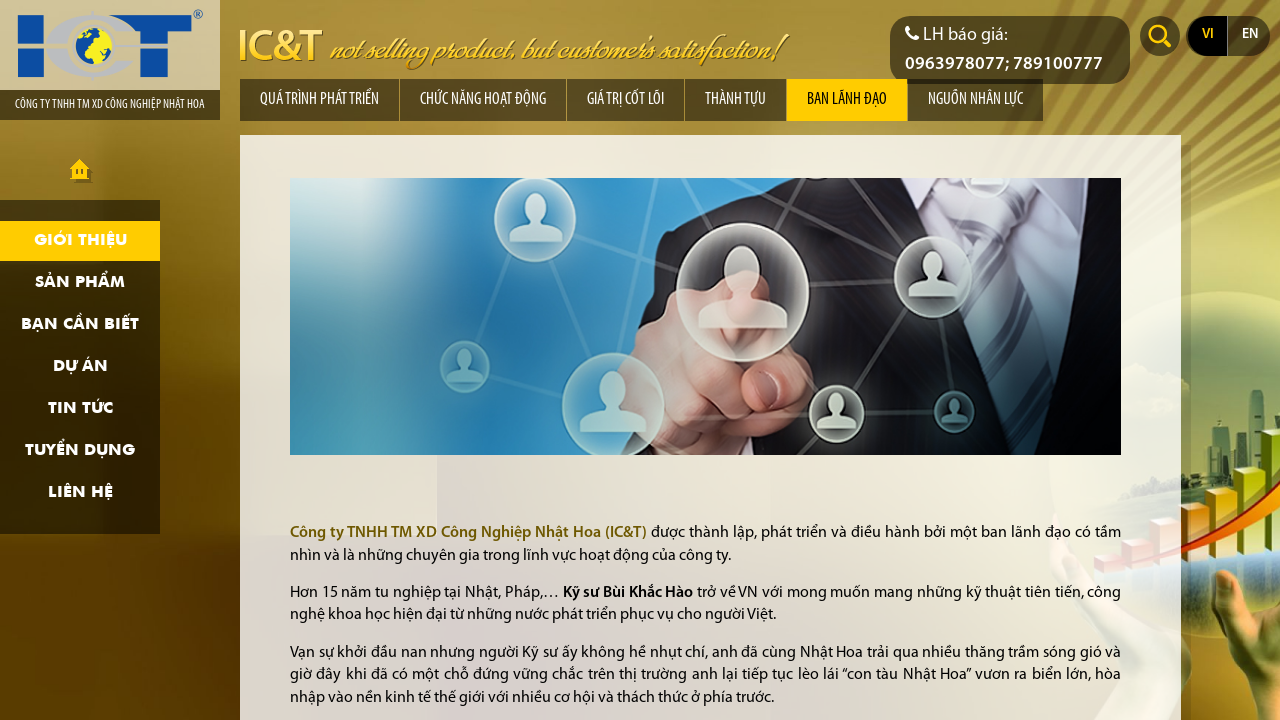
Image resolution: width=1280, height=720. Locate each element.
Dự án (80, 367)
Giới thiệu (80, 241)
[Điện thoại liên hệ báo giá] (1010, 50)
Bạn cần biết (80, 325)
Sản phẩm (80, 283)
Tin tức (80, 409)
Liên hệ (80, 493)
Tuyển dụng (80, 451)
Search (1160, 36)
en (1250, 34)
